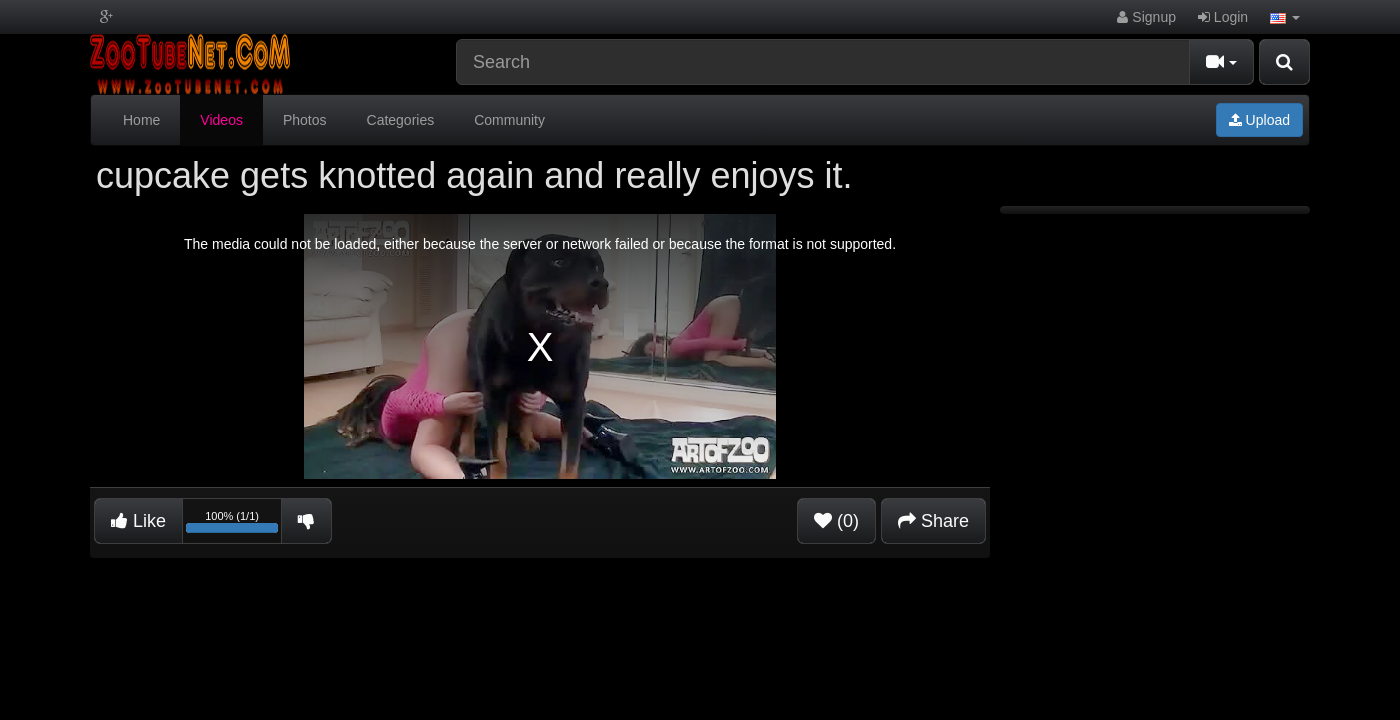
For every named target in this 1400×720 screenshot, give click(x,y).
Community (509, 120)
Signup (1146, 17)
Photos (305, 120)
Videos (221, 120)
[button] (1285, 17)
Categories (401, 120)
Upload (1259, 120)
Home (141, 120)
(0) (836, 521)
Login (1223, 17)
